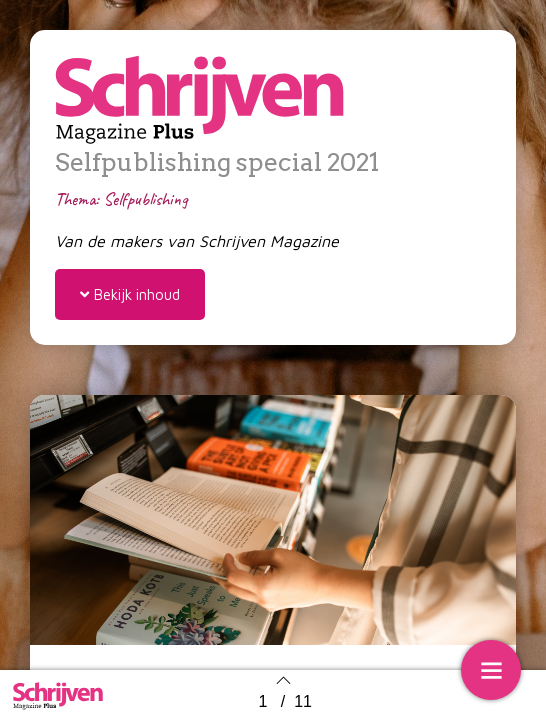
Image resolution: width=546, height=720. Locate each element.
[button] (130, 294)
